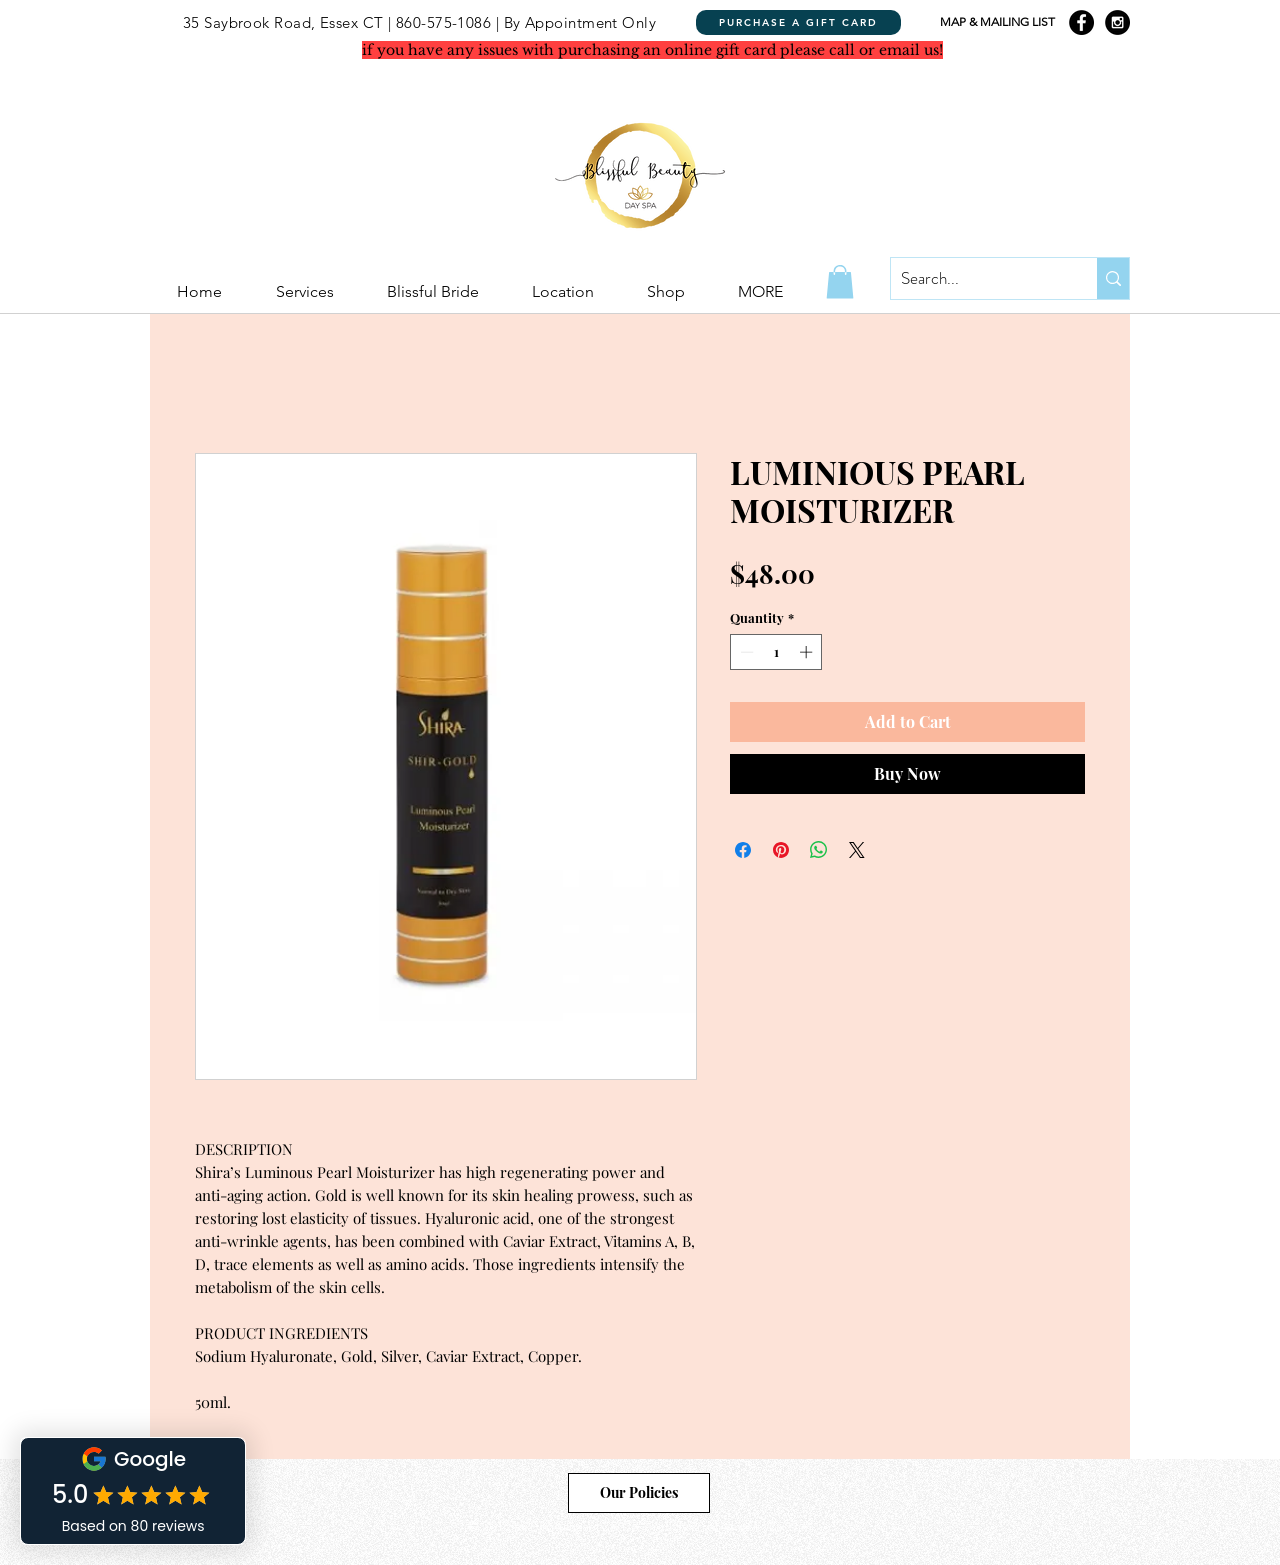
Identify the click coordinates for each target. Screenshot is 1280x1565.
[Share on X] (857, 850)
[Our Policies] (639, 1493)
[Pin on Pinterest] (781, 850)
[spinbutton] (776, 652)
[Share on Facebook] (743, 850)
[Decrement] (745, 652)
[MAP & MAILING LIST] (997, 22)
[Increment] (808, 652)
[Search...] (978, 278)
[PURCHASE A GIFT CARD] (798, 22)
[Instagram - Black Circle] (1117, 22)
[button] (840, 281)
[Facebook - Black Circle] (1081, 22)
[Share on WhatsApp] (819, 850)
